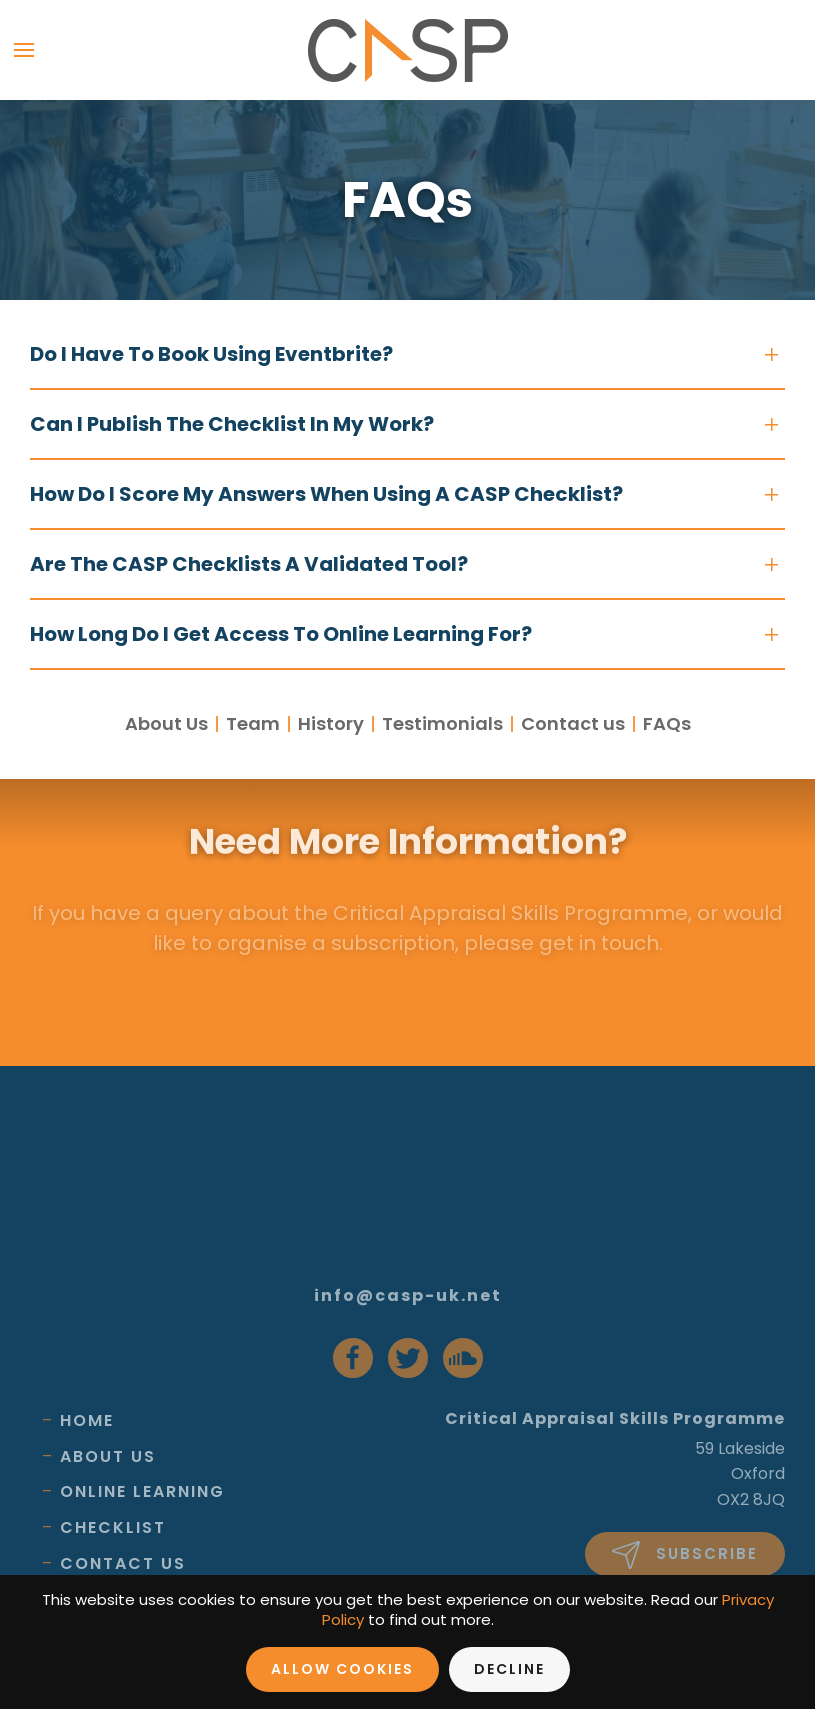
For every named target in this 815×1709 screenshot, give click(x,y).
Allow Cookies (342, 1669)
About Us (166, 723)
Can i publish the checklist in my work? (232, 424)
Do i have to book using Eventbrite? (211, 354)
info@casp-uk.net (408, 1295)
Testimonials (442, 723)
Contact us (573, 723)
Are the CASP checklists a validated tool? (249, 564)
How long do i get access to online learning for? (281, 634)
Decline (509, 1669)
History (331, 723)
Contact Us (123, 1563)
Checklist (113, 1527)
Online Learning (142, 1491)
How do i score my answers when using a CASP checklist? (326, 494)
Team (253, 723)
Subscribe (685, 1555)
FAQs (667, 723)
